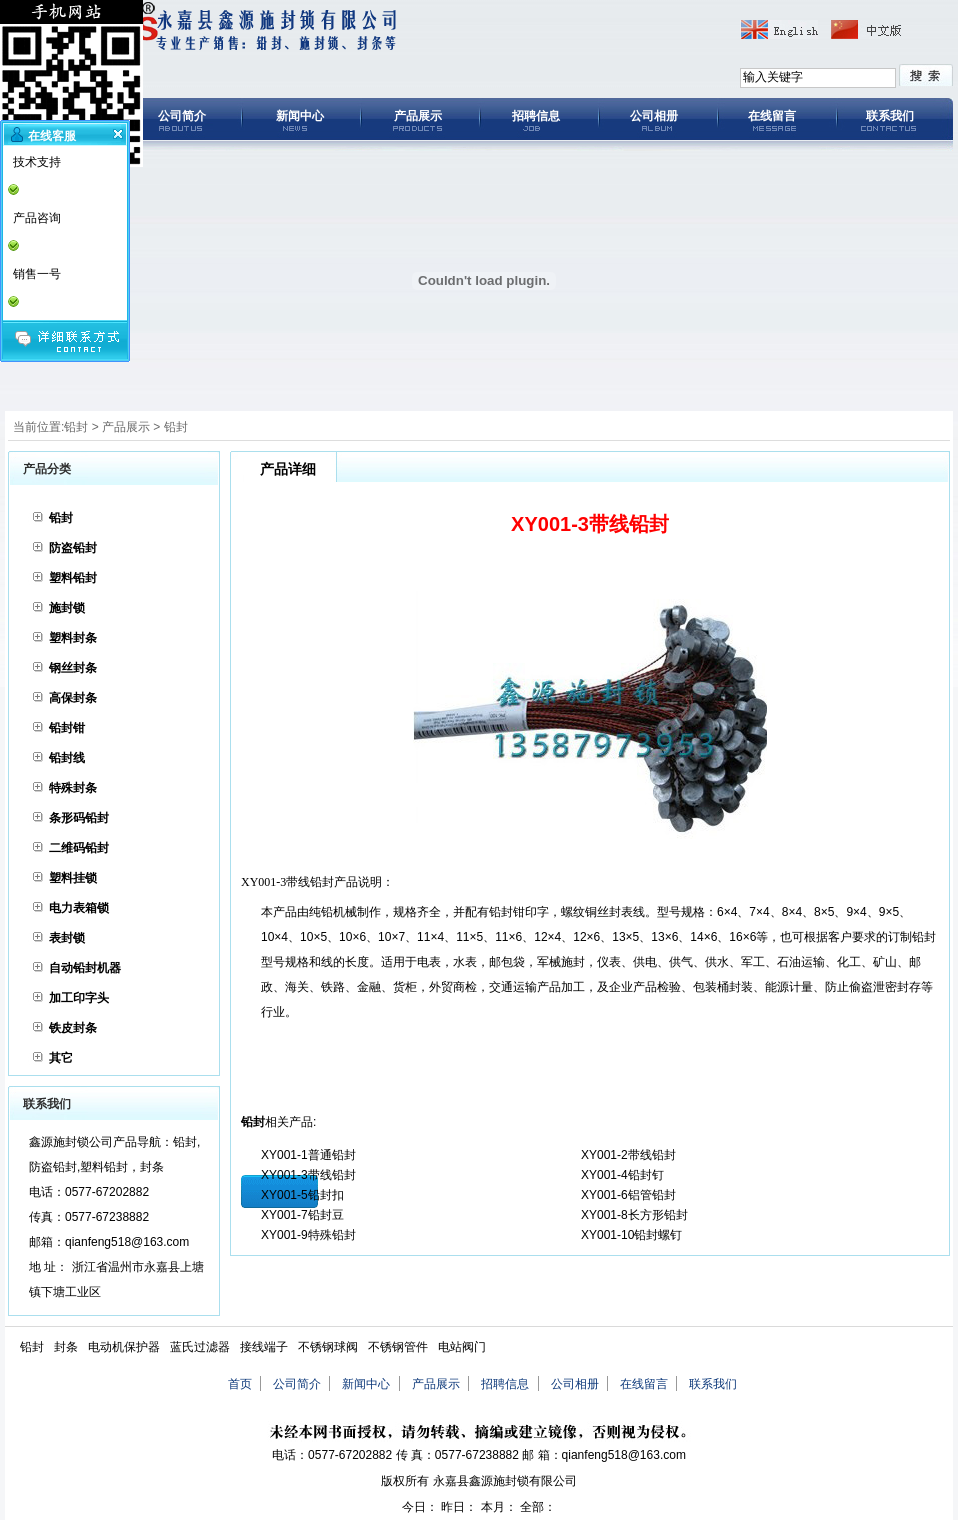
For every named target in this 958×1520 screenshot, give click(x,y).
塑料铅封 (73, 578)
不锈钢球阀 (328, 1347)
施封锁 (67, 608)
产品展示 (418, 116)
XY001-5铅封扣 (302, 1195)
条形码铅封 (79, 818)
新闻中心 (300, 116)
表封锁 (67, 938)
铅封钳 (67, 728)
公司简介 (182, 116)
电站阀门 (462, 1347)
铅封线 (67, 758)
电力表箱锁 (79, 908)
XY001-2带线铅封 (628, 1155)
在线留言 (772, 116)
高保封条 (73, 698)
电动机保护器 (124, 1347)
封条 (66, 1347)
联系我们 (890, 116)
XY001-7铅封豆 (302, 1215)
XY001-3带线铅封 (308, 1175)
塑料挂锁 (73, 878)
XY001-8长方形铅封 (634, 1215)
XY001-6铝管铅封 (628, 1195)
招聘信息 (536, 116)
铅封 (76, 427)
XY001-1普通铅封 (308, 1155)
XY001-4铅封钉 (622, 1175)
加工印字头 (79, 998)
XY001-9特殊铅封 (308, 1235)
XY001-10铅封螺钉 (631, 1235)
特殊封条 (73, 788)
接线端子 (264, 1347)
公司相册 (654, 116)
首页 (240, 1384)
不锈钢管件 (398, 1347)
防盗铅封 (73, 548)
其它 (61, 1058)
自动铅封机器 (85, 968)
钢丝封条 (73, 668)
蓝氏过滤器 (200, 1347)
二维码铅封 (79, 848)
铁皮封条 (73, 1028)
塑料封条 (73, 638)
